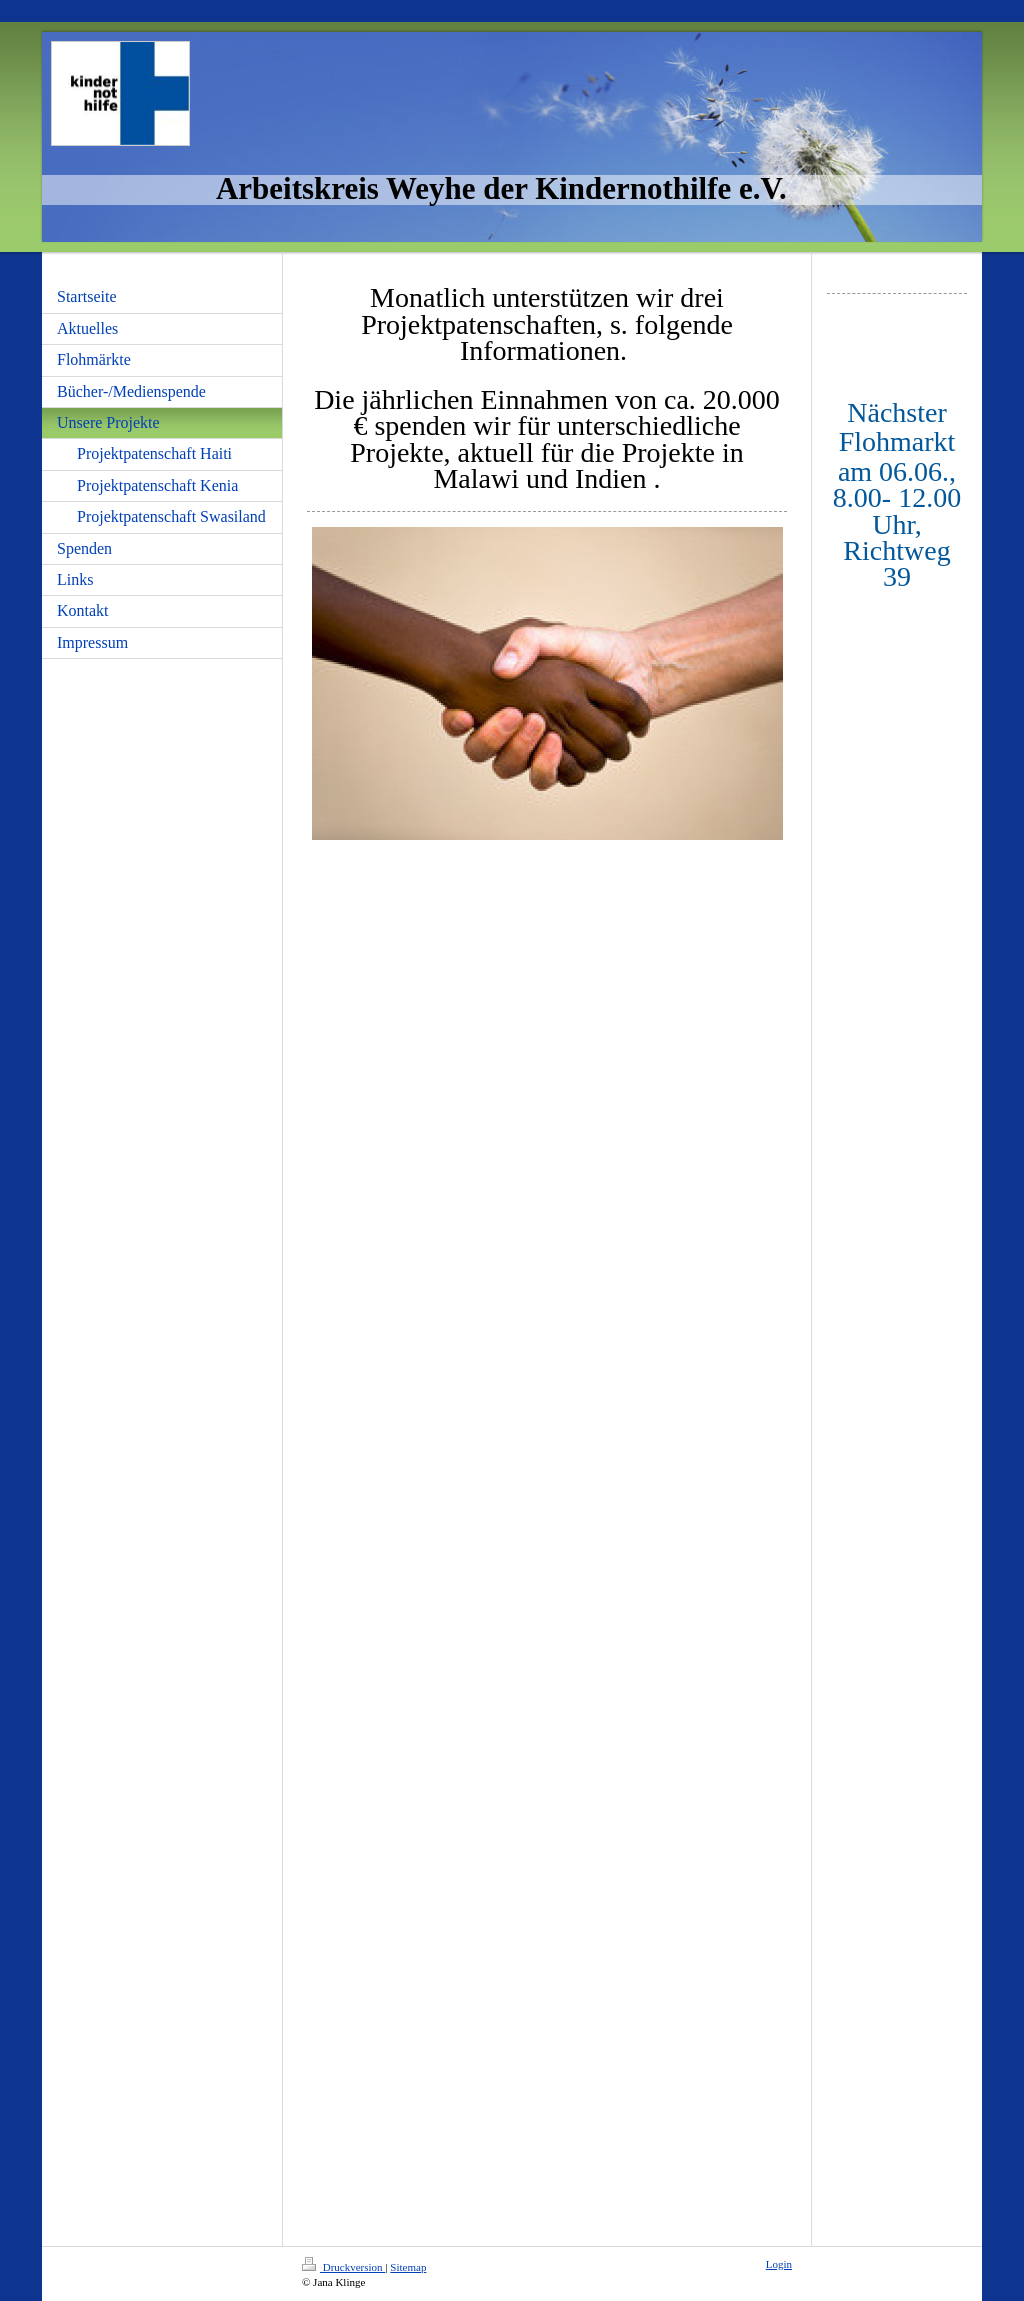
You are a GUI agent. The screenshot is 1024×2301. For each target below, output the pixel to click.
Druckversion (343, 2267)
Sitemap (408, 2267)
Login (779, 2264)
